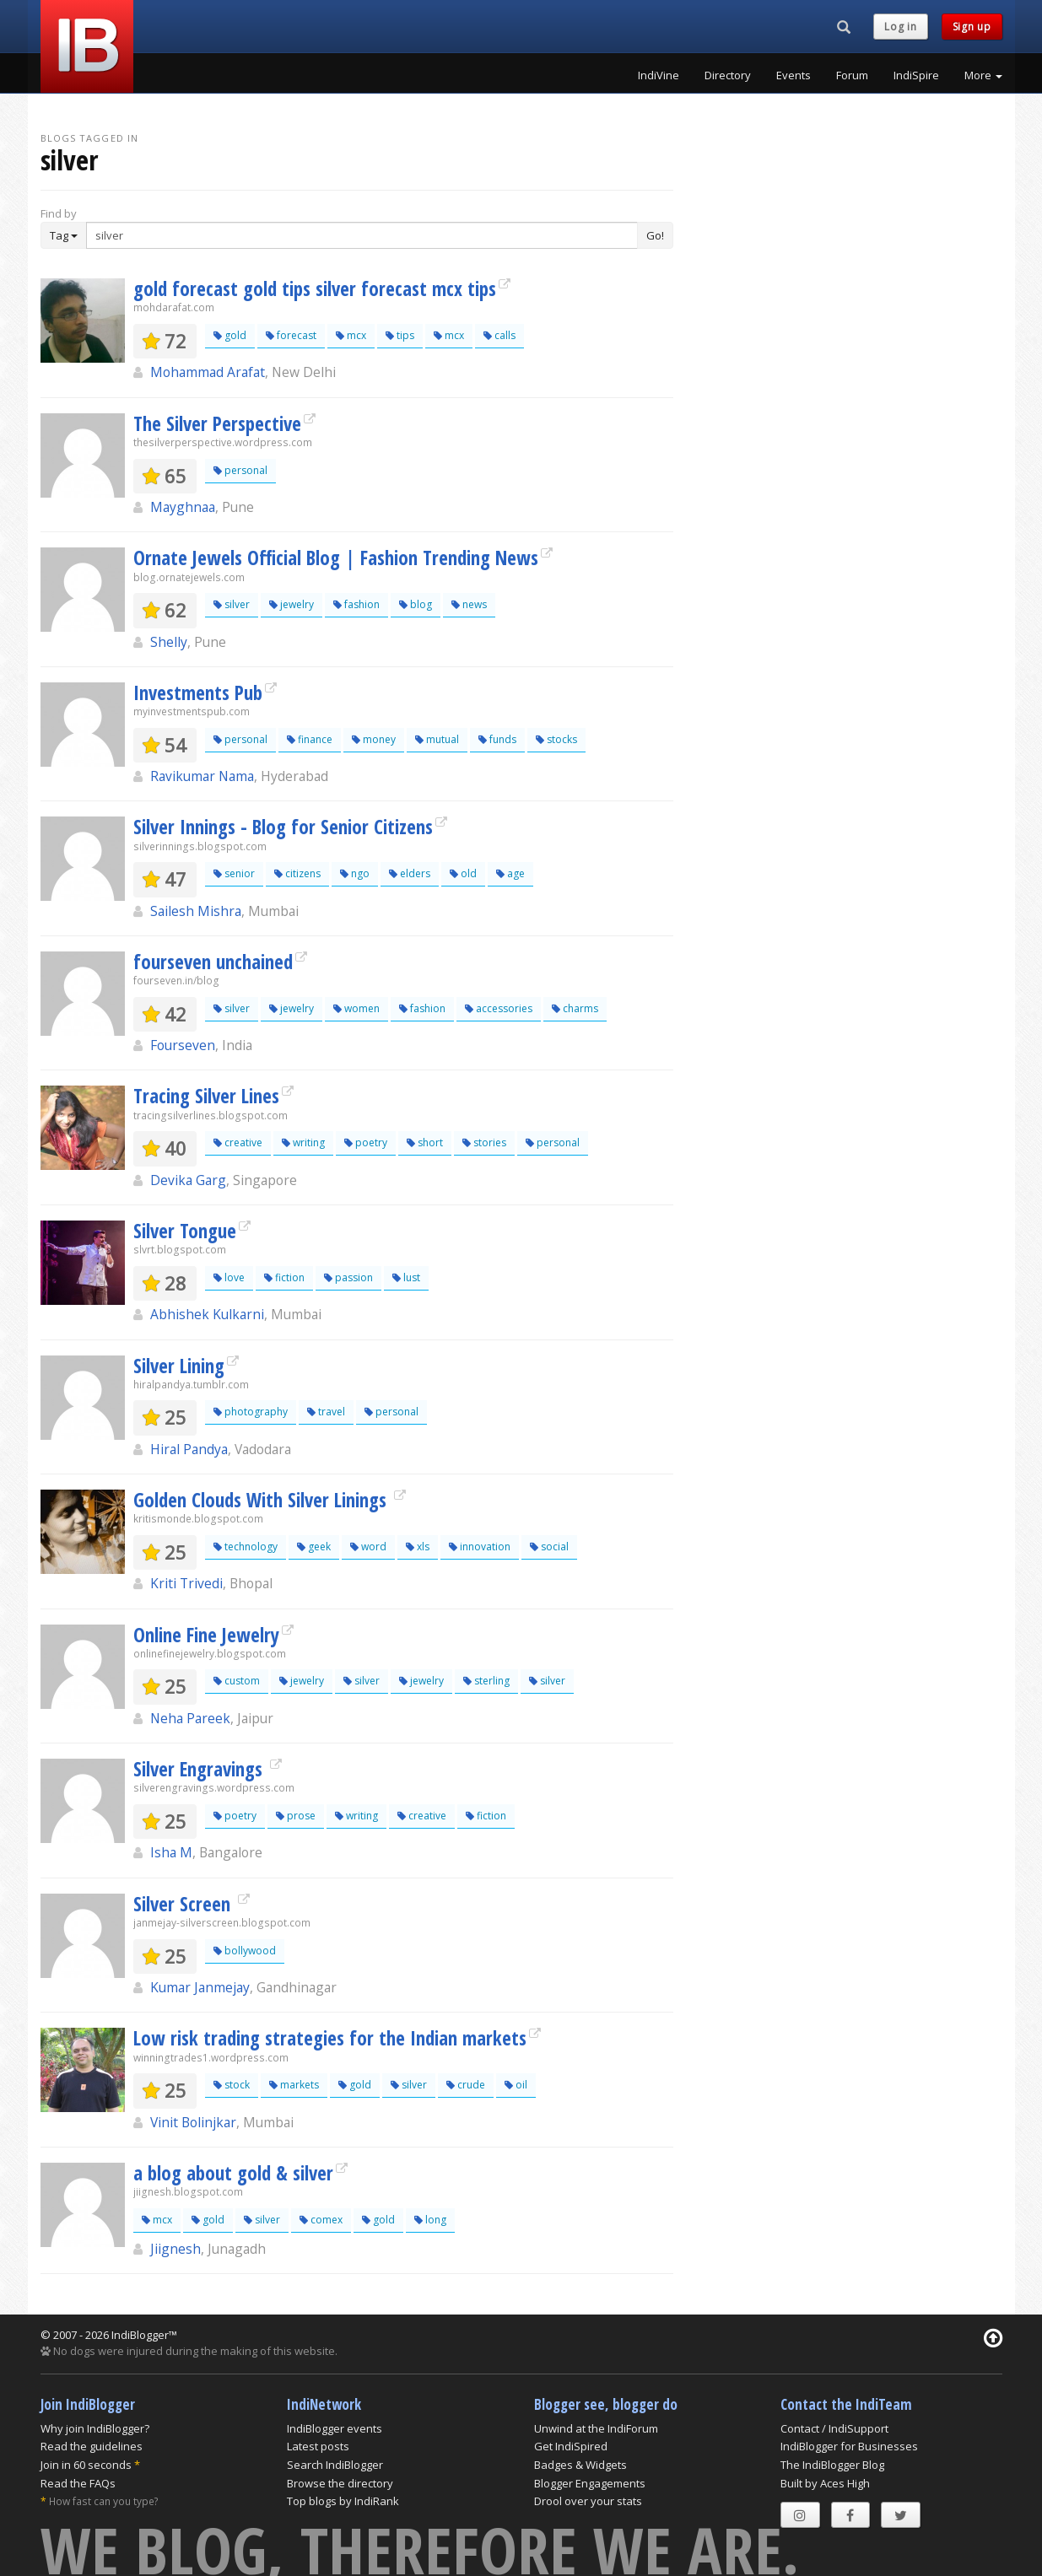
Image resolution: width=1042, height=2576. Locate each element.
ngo (355, 873)
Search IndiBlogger (335, 2464)
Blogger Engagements (589, 2483)
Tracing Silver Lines (206, 1095)
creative (237, 1142)
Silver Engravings (200, 1768)
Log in (900, 26)
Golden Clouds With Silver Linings (262, 1499)
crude (465, 2085)
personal (240, 470)
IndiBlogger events (334, 2428)
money (374, 739)
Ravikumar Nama (202, 776)
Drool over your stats (588, 2501)
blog (415, 604)
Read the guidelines (91, 2446)
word (368, 1546)
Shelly (168, 642)
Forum (852, 75)
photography (250, 1411)
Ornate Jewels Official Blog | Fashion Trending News (335, 557)
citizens (297, 873)
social (549, 1546)
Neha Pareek (190, 1718)
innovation (479, 1546)
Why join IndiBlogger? (94, 2428)
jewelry (291, 604)
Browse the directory (340, 2483)
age (510, 873)
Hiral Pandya (189, 1449)
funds (497, 739)
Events (793, 75)
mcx (351, 335)
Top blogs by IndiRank (343, 2501)
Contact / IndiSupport (834, 2428)
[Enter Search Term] (362, 235)
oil (516, 2085)
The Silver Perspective (217, 423)
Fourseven (182, 1045)
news (469, 604)
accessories (498, 1008)
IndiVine (658, 75)
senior (234, 873)
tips (400, 335)
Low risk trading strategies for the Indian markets (329, 2037)
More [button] (983, 75)
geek (314, 1546)
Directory (728, 75)
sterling (486, 1680)
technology (245, 1546)
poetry (365, 1142)
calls (499, 335)
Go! (655, 235)
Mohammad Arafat (207, 372)
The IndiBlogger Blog (832, 2464)
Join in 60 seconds (86, 2464)
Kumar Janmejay (200, 1987)
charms (575, 1008)
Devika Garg (188, 1180)
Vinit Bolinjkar (193, 2122)
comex (321, 2219)
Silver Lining (178, 1365)
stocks (556, 739)
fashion (356, 604)
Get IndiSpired (570, 2446)
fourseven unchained (213, 961)
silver (231, 604)
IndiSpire (916, 75)
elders (409, 873)
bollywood (244, 1950)
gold (229, 335)
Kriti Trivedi (186, 1583)
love (229, 1277)
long (430, 2219)
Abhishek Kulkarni (207, 1314)
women (356, 1008)
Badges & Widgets (580, 2464)
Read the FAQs (78, 2483)
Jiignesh (175, 2248)
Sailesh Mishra (195, 911)
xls (417, 1546)
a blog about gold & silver (233, 2172)
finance (309, 739)
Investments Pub (197, 692)
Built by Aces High (825, 2483)
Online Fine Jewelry (206, 1634)
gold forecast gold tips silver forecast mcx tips (314, 288)
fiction (284, 1277)
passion (348, 1277)
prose (296, 1815)
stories (484, 1142)
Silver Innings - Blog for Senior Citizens (283, 826)
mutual (437, 739)
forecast (291, 335)
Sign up (972, 26)
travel (326, 1411)
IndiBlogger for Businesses (849, 2446)
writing (303, 1142)
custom (236, 1680)
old (463, 873)
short (425, 1142)
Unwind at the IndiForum (596, 2428)
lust (406, 1277)
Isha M (171, 1852)
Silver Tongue (184, 1230)
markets (294, 2085)
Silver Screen (184, 1903)
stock (231, 2085)
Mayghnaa (182, 507)
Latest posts (318, 2446)
